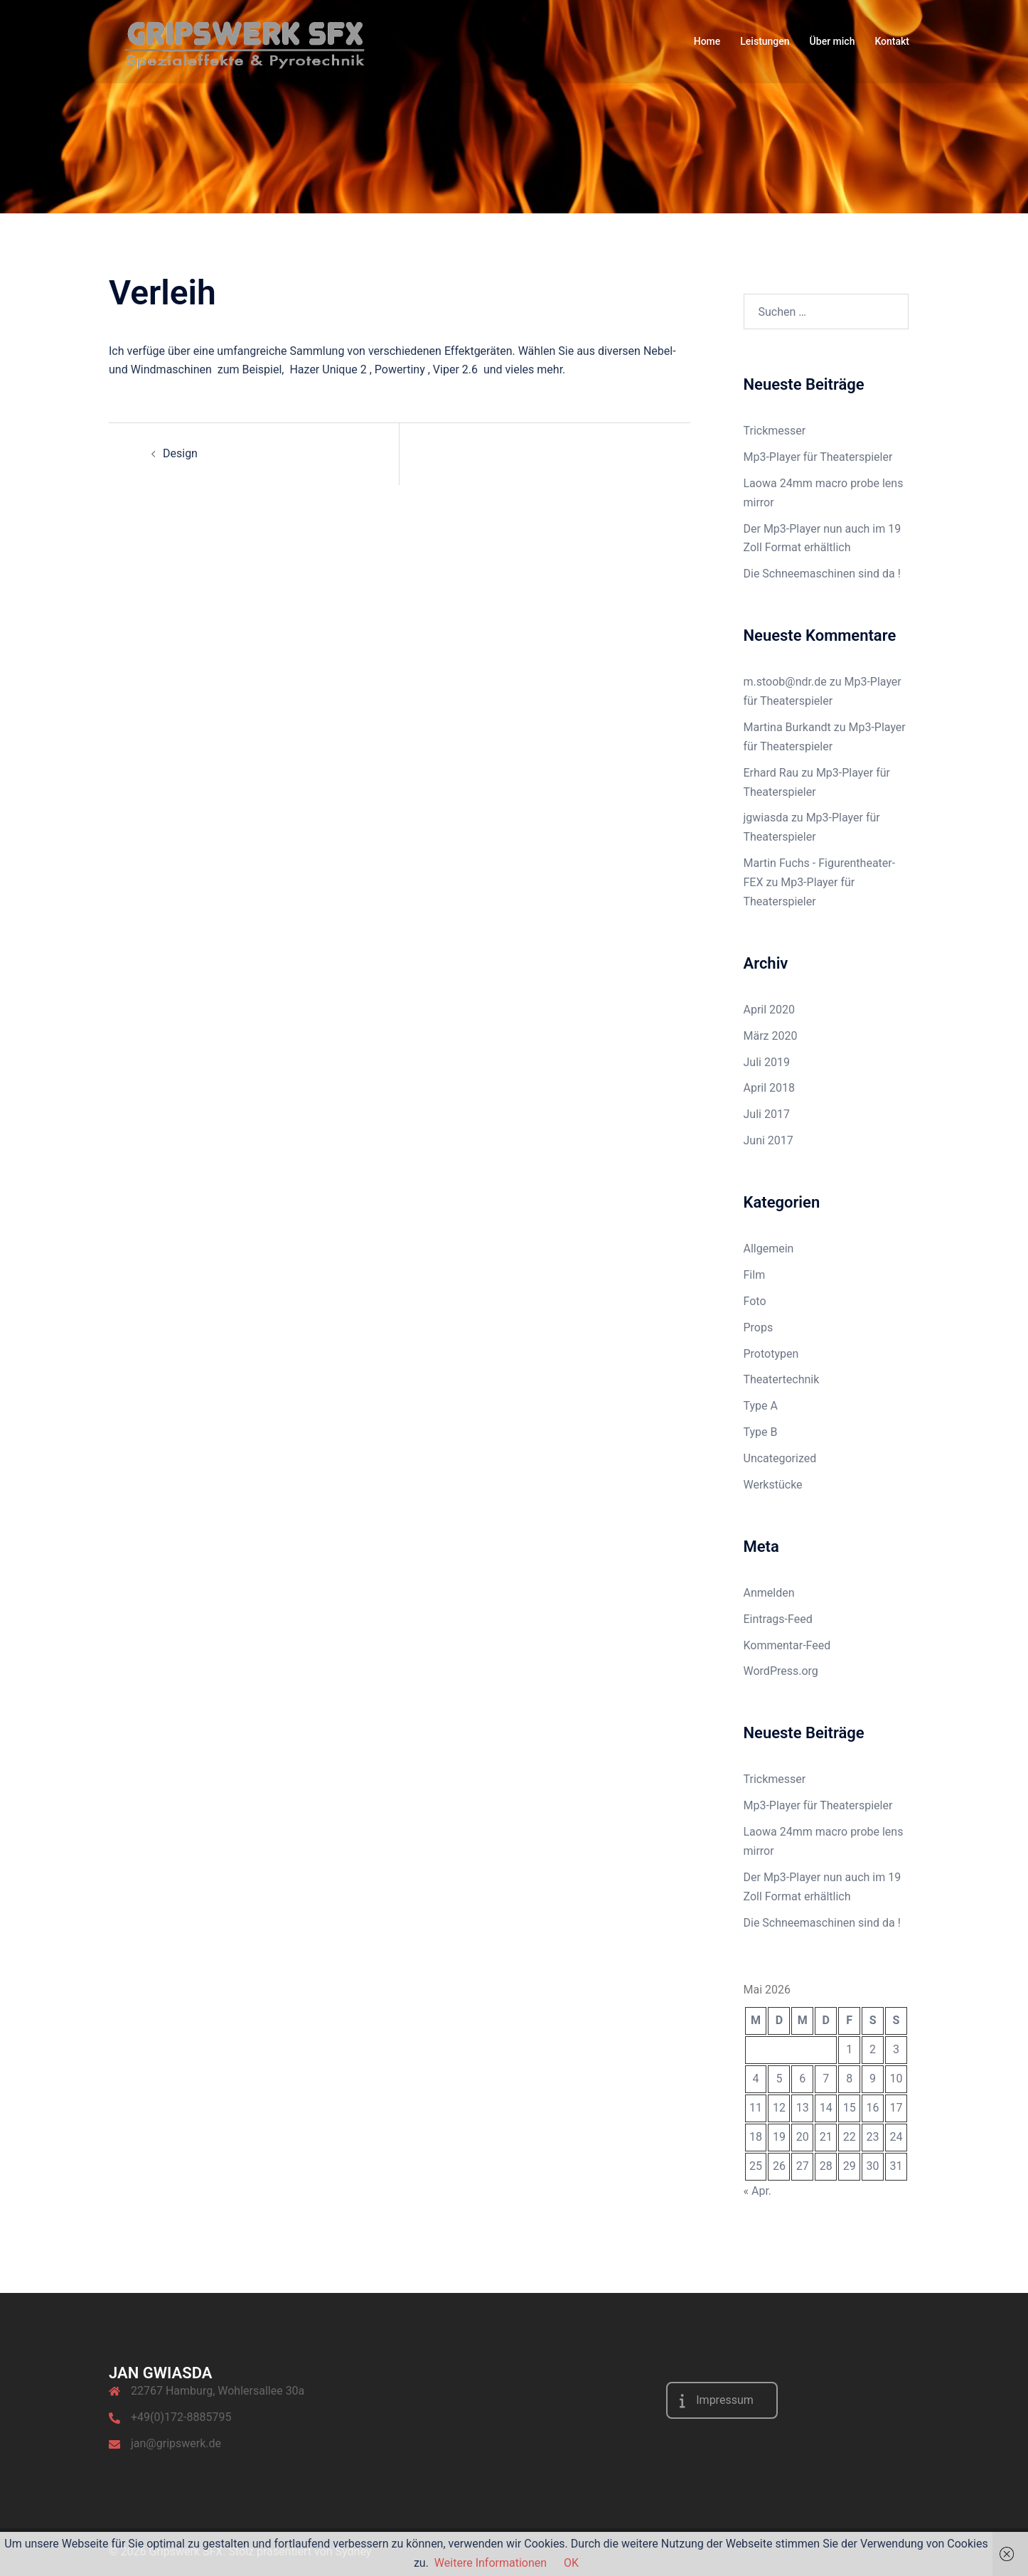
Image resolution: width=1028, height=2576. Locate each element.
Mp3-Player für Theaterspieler (818, 457)
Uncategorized (780, 1458)
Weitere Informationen (490, 2563)
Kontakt (891, 41)
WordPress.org (781, 1671)
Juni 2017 (768, 1140)
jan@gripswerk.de (176, 2443)
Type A (761, 1405)
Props (758, 1327)
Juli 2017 (767, 1114)
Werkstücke (773, 1484)
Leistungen (764, 41)
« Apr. (758, 2191)
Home (707, 41)
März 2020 (771, 1036)
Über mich (832, 41)
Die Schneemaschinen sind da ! (822, 573)
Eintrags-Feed (778, 1619)
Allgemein (769, 1248)
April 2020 (770, 1009)
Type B (761, 1432)
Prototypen (771, 1354)
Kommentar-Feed (787, 1645)
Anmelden (769, 1593)
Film (755, 1275)
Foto (755, 1301)
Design (180, 453)
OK (571, 2563)
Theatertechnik (782, 1379)
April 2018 (770, 1088)
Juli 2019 (767, 1062)
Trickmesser (775, 430)
